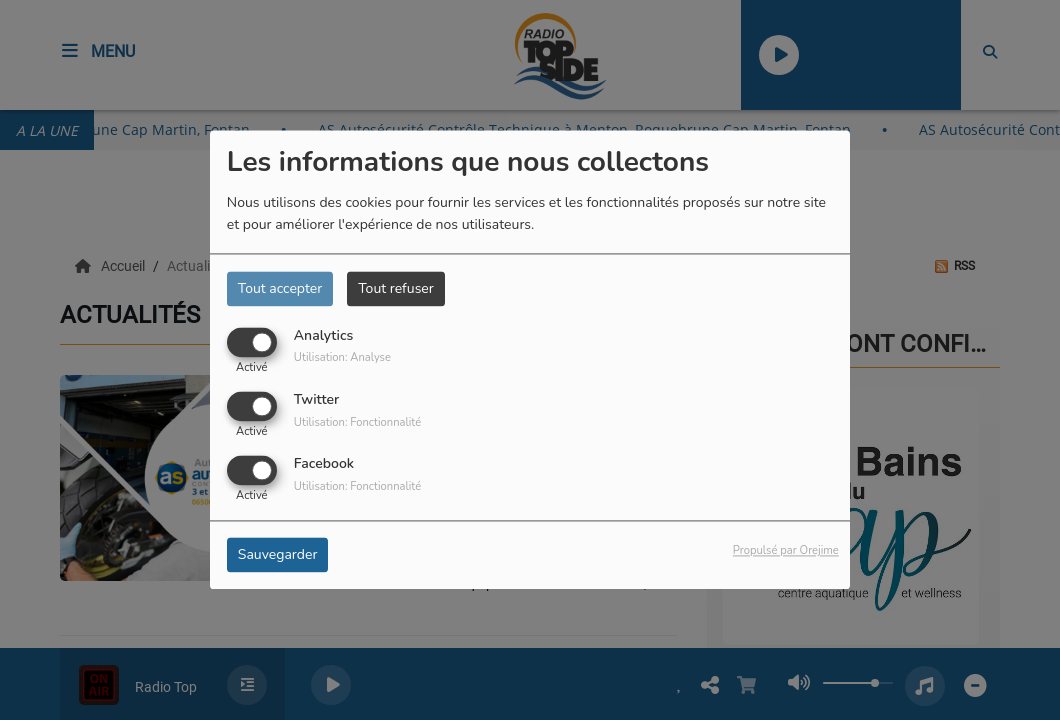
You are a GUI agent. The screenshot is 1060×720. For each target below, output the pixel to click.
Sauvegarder (278, 555)
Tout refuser (396, 288)
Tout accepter (280, 288)
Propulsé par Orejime (786, 551)
